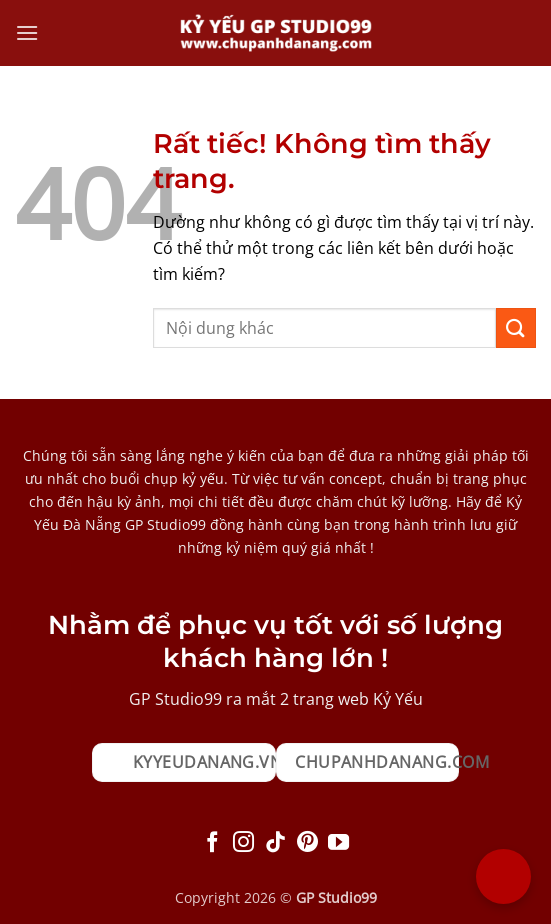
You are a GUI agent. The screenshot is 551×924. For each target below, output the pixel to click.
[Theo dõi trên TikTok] (275, 843)
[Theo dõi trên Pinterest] (307, 843)
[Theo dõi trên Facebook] (212, 843)
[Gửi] (516, 327)
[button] (27, 32)
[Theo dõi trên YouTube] (338, 843)
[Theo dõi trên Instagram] (243, 843)
